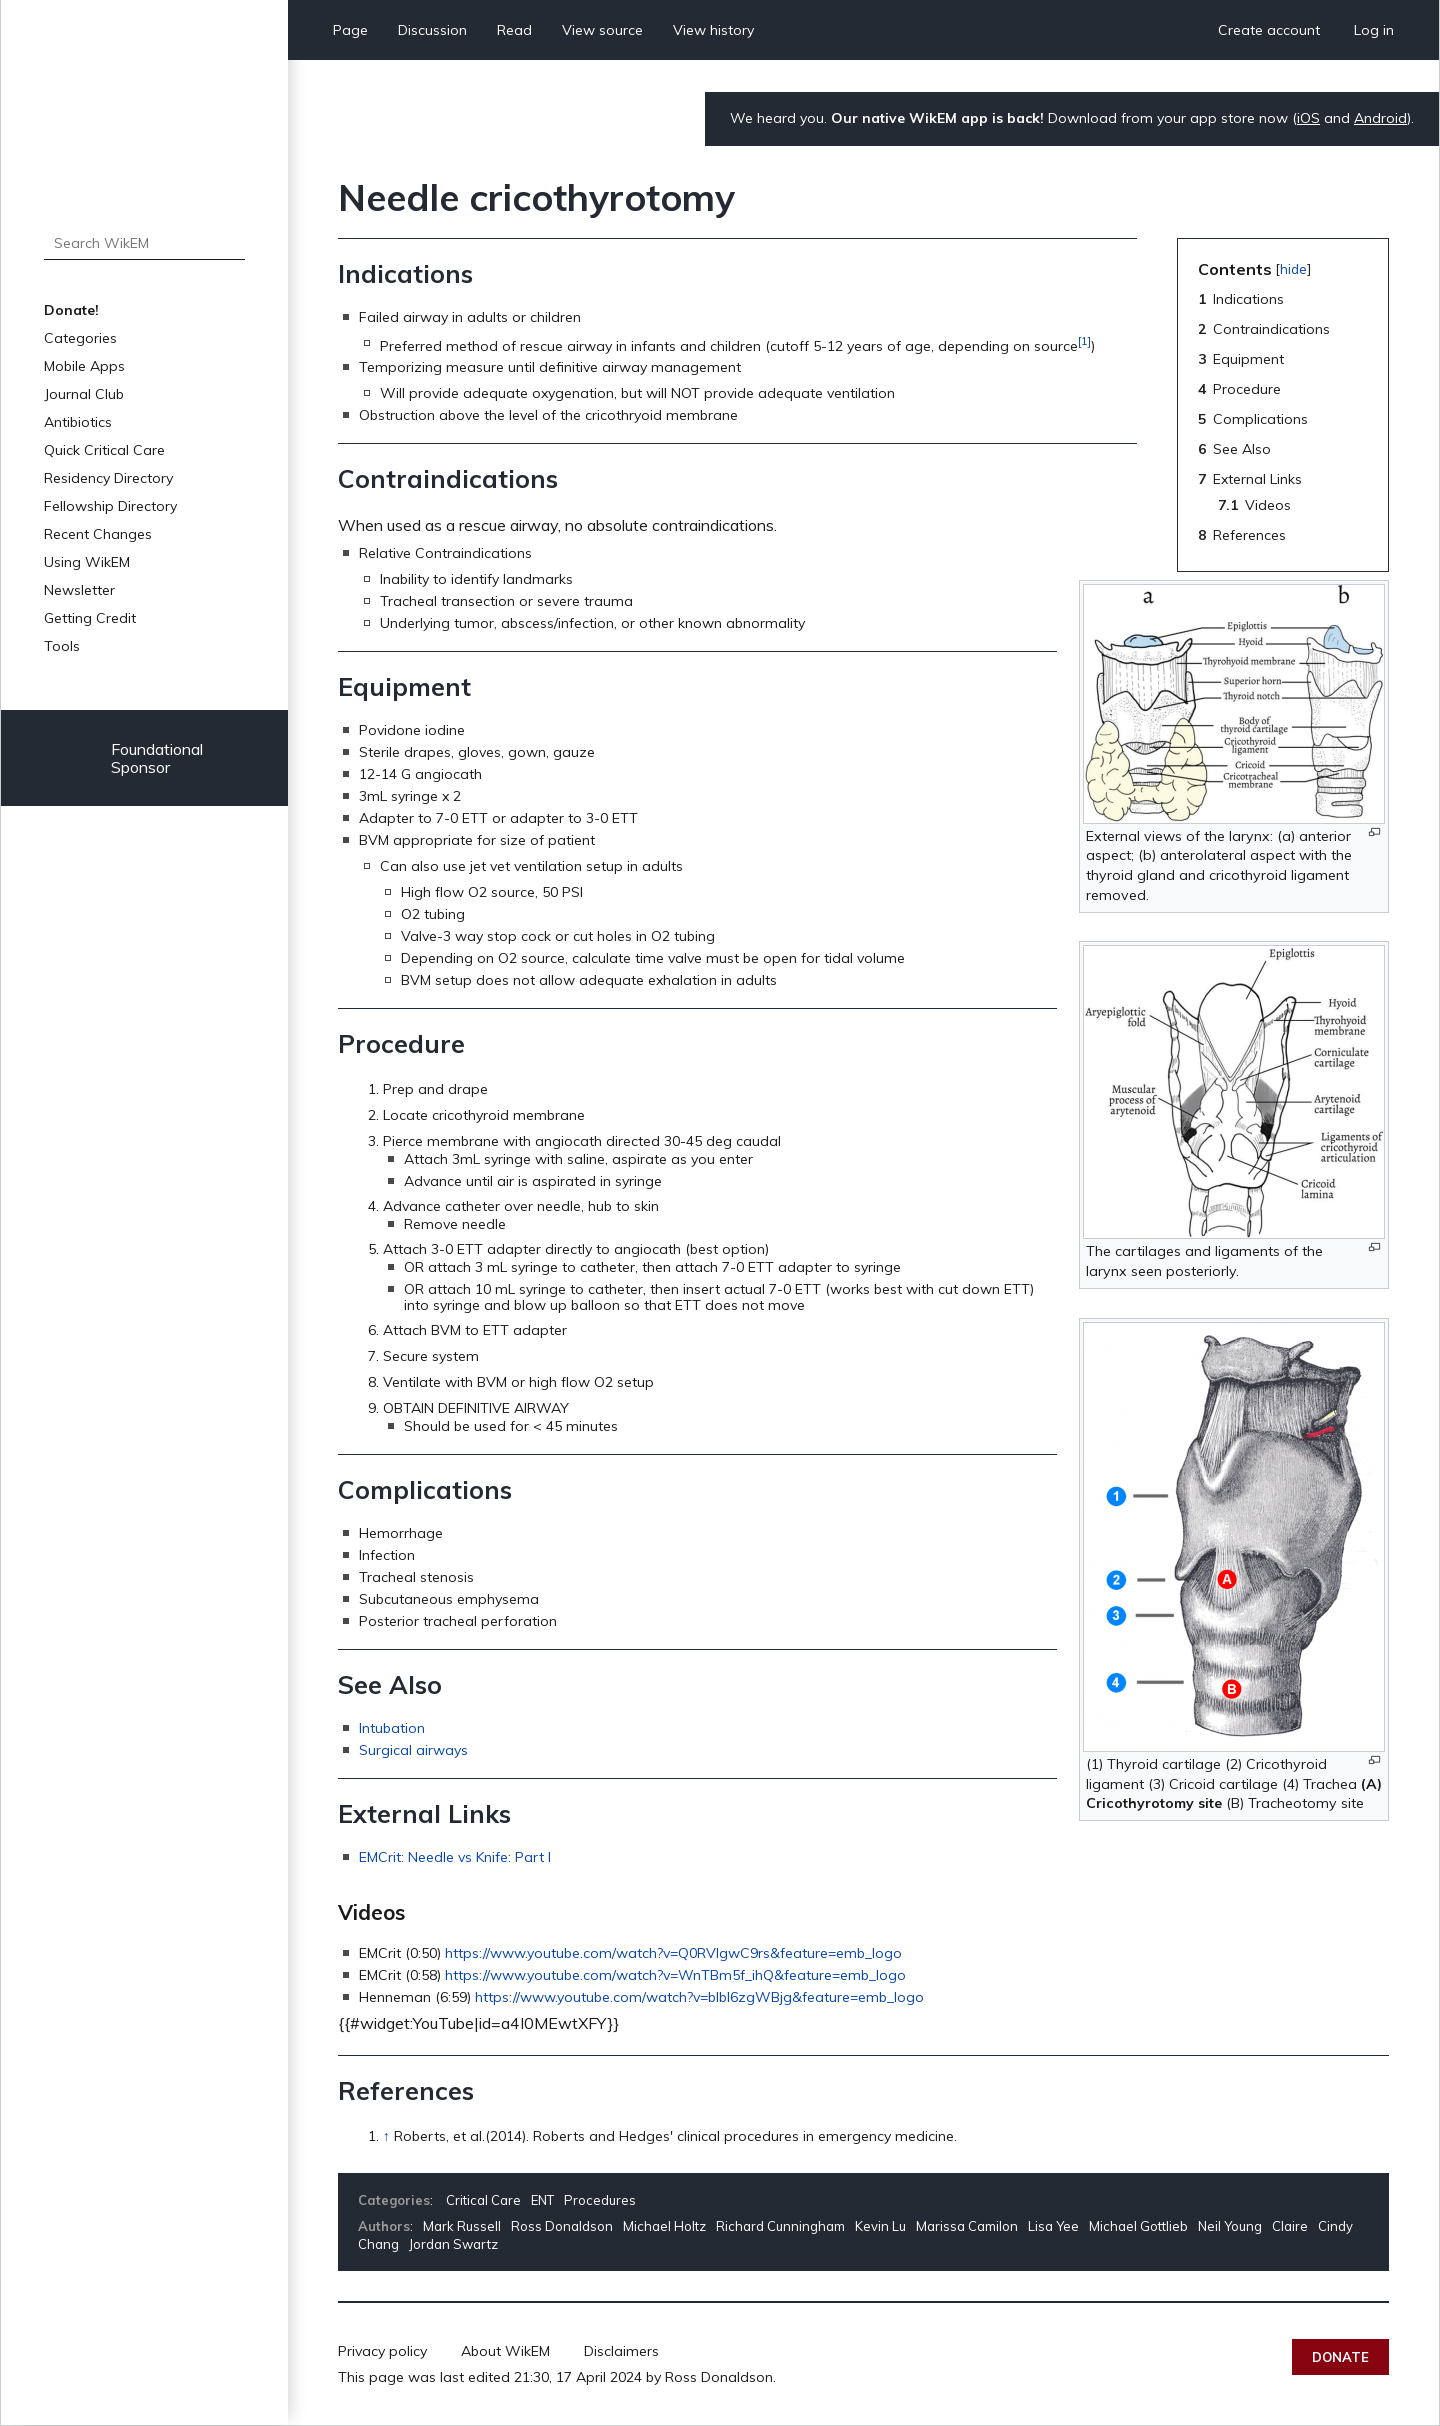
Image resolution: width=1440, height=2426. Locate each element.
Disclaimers (621, 2351)
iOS (1308, 118)
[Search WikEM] (144, 243)
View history (713, 30)
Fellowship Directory (110, 506)
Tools (62, 646)
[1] (1084, 340)
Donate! (71, 310)
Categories (80, 338)
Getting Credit (90, 618)
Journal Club (84, 394)
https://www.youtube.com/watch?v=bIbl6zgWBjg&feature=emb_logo (699, 1997)
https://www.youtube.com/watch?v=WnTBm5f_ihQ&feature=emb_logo (675, 1975)
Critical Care (483, 2200)
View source (602, 30)
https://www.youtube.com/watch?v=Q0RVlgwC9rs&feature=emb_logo (673, 1953)
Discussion (432, 30)
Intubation (392, 1728)
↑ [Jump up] (386, 2136)
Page (350, 30)
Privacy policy (382, 2351)
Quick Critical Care (104, 450)
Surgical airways (413, 1750)
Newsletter (79, 590)
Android (1380, 118)
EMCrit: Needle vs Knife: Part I (455, 1857)
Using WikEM (87, 562)
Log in (1374, 30)
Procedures (600, 2200)
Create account (1269, 30)
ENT (542, 2200)
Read (514, 30)
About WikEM (505, 2351)
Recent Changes (98, 534)
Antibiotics (78, 422)
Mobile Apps (84, 366)
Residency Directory (108, 478)
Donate (1340, 2357)
